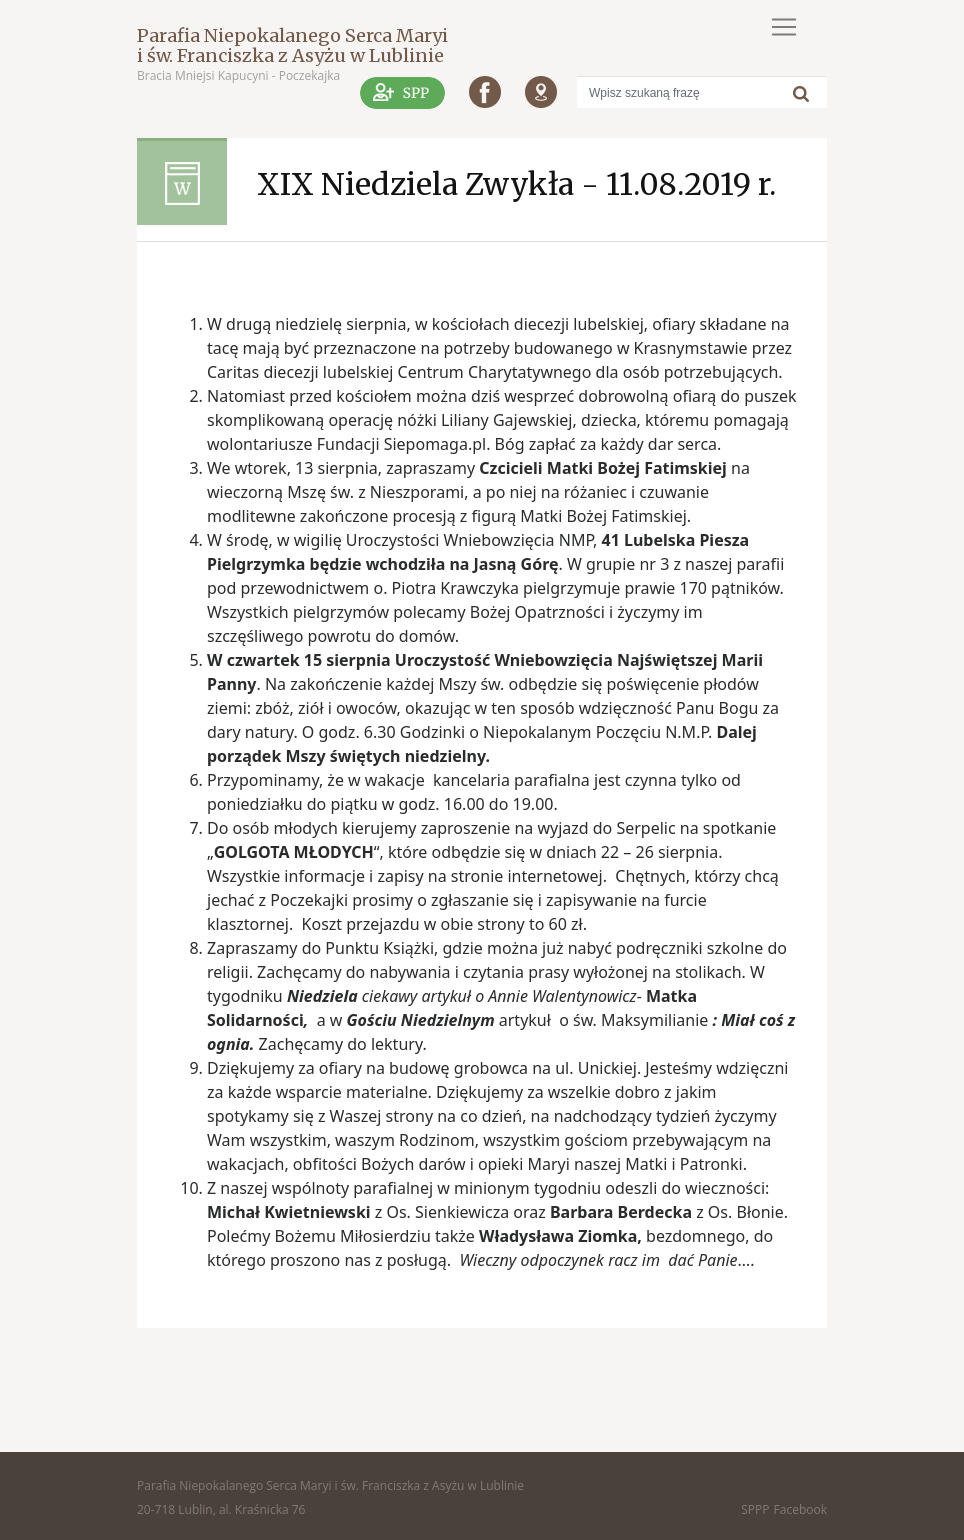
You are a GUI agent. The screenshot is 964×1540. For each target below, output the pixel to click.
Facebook (800, 1509)
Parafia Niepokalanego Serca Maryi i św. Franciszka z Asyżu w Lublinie (292, 45)
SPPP (755, 1509)
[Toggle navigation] (784, 27)
